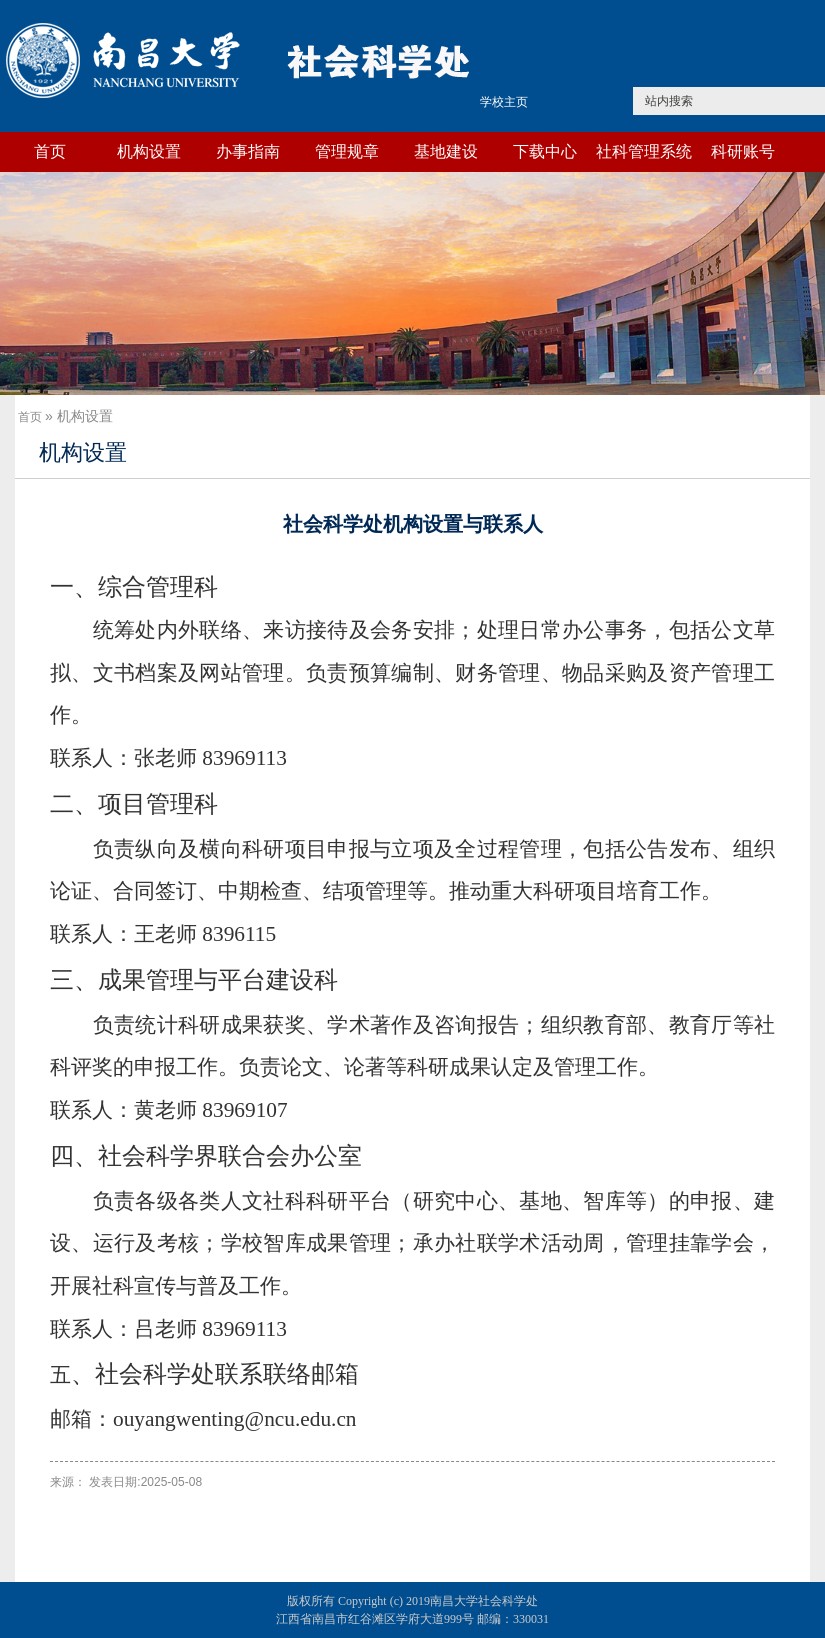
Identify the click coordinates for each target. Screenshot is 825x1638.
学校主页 (504, 102)
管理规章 (347, 151)
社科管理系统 (644, 151)
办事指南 (248, 151)
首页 (50, 151)
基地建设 (446, 151)
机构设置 (149, 151)
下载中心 (545, 151)
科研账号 (743, 151)
